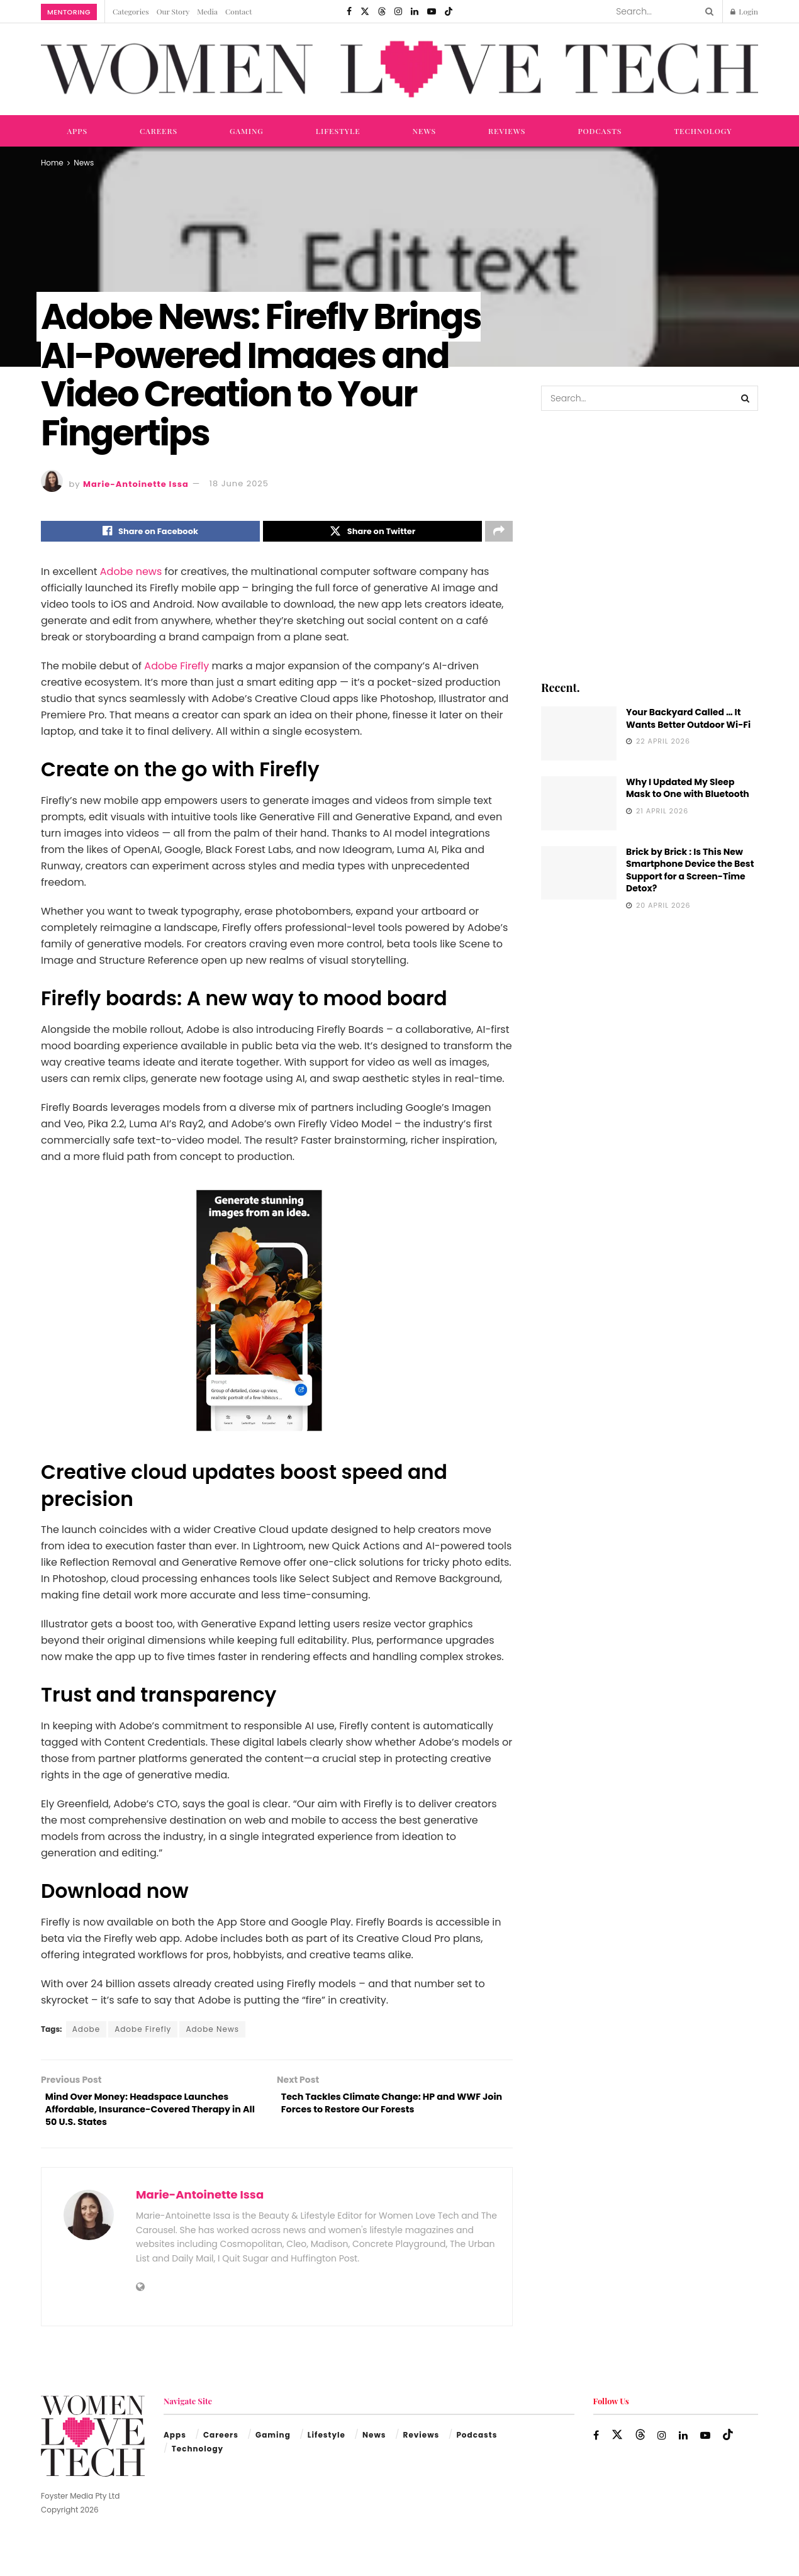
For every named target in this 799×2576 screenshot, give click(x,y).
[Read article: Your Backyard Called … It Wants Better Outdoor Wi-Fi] (579, 733)
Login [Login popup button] (744, 11)
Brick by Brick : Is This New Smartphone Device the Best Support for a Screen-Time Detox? (690, 870)
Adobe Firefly (176, 669)
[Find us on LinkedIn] (414, 11)
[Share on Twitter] (372, 533)
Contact (238, 11)
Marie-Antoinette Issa (136, 483)
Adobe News (212, 2032)
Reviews (506, 131)
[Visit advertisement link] (649, 544)
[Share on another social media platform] (499, 533)
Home (52, 162)
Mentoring (69, 12)
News (425, 131)
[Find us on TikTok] (448, 11)
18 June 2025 (239, 483)
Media (207, 11)
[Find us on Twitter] (364, 11)
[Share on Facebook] (150, 533)
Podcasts (600, 131)
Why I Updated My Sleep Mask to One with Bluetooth (687, 788)
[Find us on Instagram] (398, 11)
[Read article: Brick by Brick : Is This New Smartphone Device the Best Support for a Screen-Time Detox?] (579, 873)
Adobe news (131, 574)
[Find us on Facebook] (349, 11)
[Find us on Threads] (382, 11)
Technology (703, 131)
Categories (131, 11)
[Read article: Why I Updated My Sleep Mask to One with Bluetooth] (579, 803)
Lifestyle (338, 131)
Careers (158, 131)
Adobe (86, 2032)
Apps (77, 131)
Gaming (247, 131)
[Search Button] (707, 11)
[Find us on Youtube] (431, 11)
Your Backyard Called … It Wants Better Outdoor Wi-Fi (688, 718)
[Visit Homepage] (399, 69)
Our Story (173, 11)
